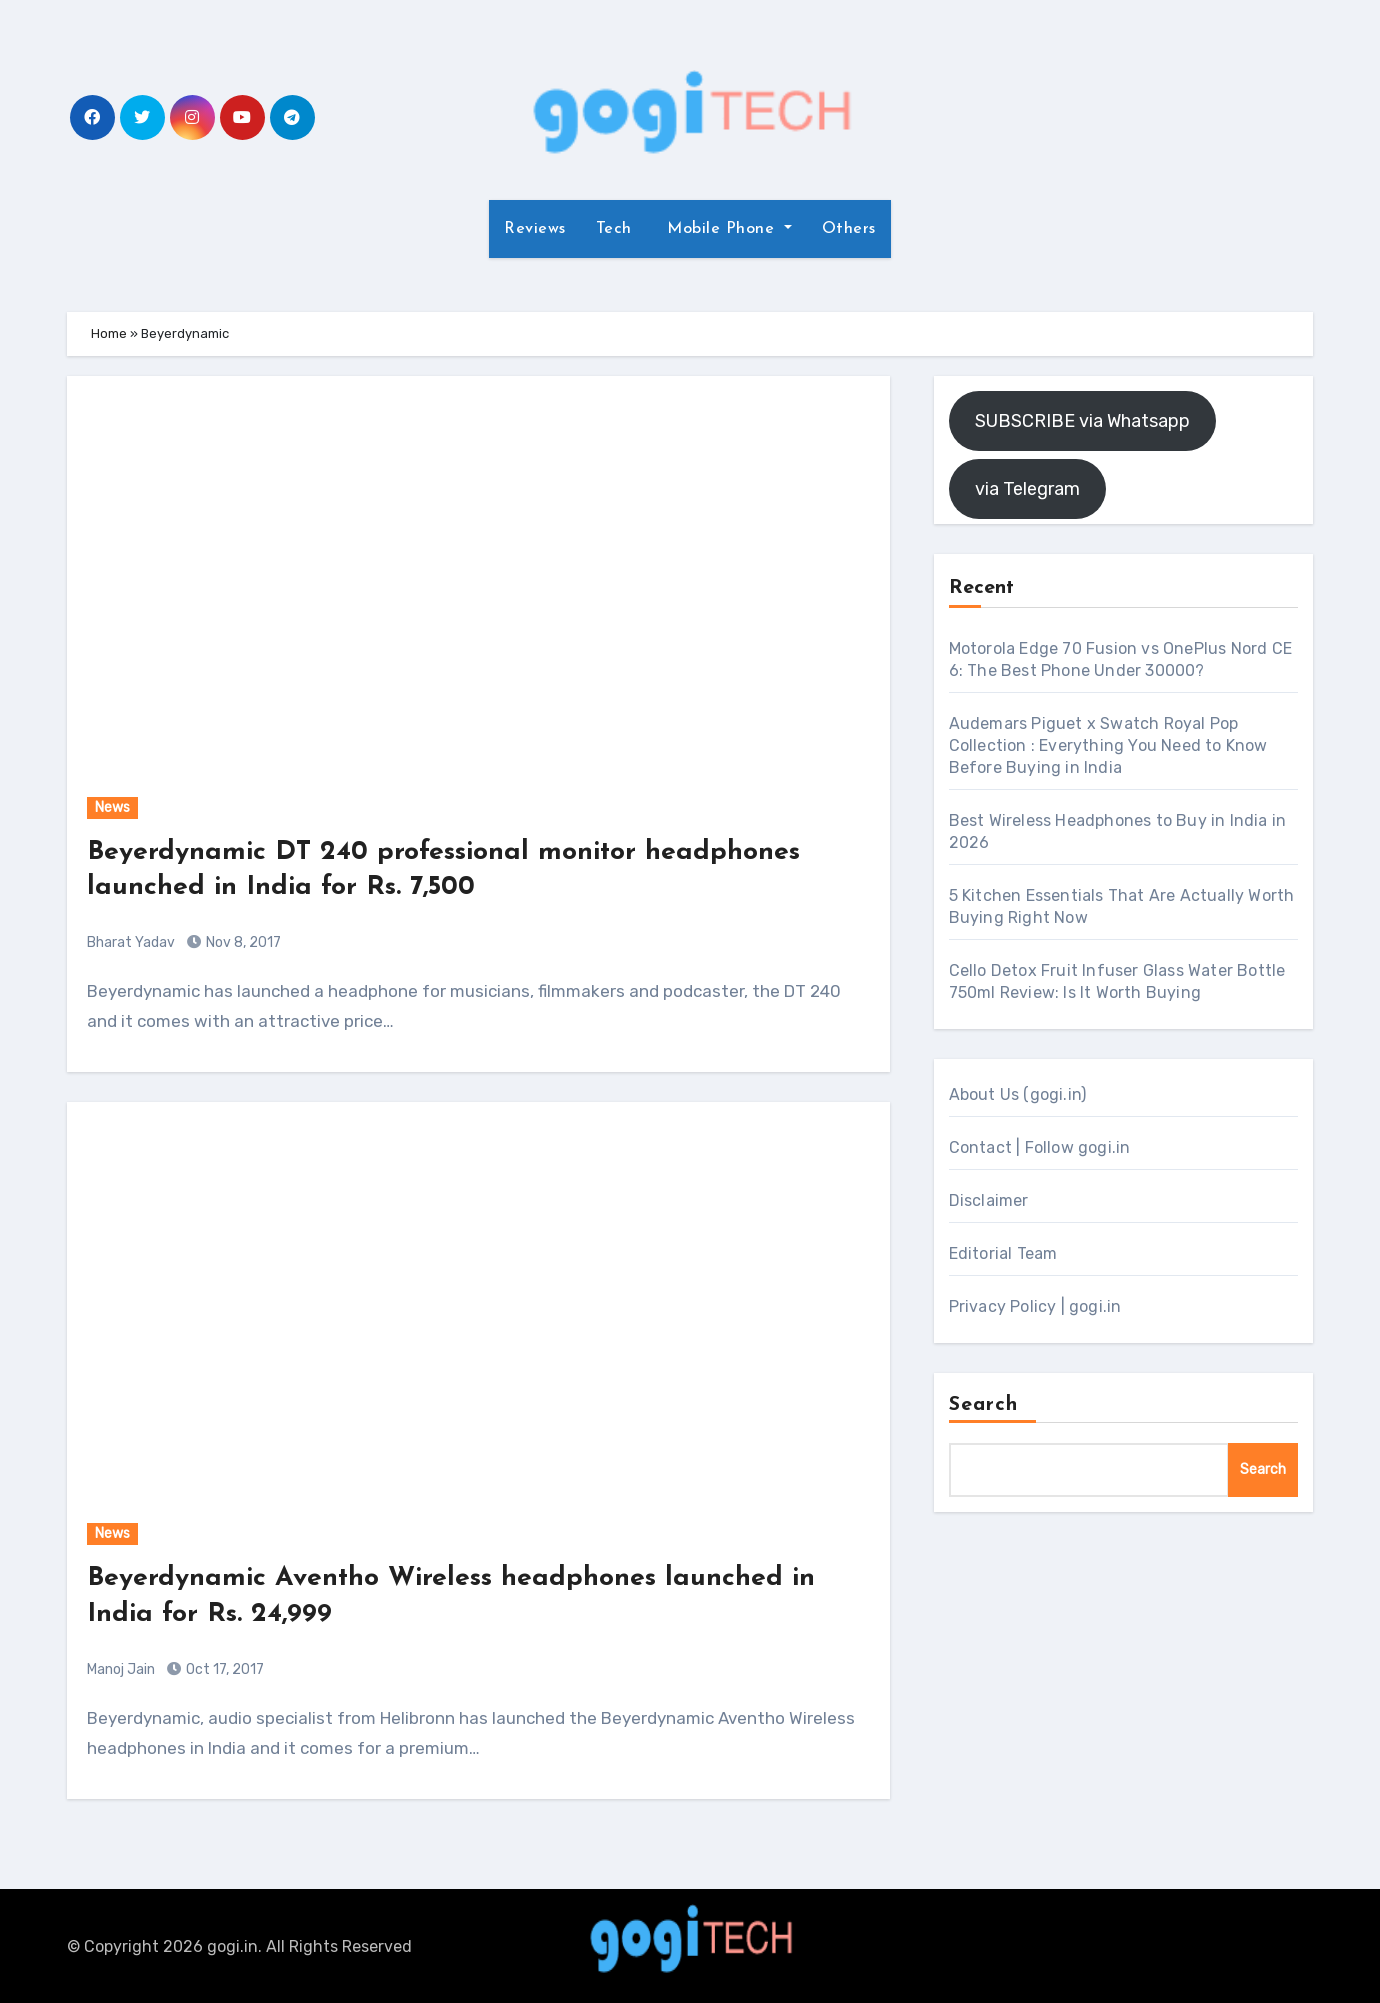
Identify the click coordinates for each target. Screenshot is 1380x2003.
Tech (614, 229)
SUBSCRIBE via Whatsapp (1082, 421)
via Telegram (1027, 489)
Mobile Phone (721, 229)
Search (984, 1405)
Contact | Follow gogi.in (1040, 1147)
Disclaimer (989, 1200)
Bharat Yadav (131, 941)
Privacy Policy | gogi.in (1035, 1306)
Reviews (535, 229)
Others (849, 229)
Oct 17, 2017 (223, 1667)
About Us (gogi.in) (1018, 1094)
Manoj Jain (121, 1667)
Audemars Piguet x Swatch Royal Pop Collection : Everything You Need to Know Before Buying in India (1108, 745)
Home (109, 333)
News (112, 807)
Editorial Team (1003, 1253)
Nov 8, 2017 (242, 941)
